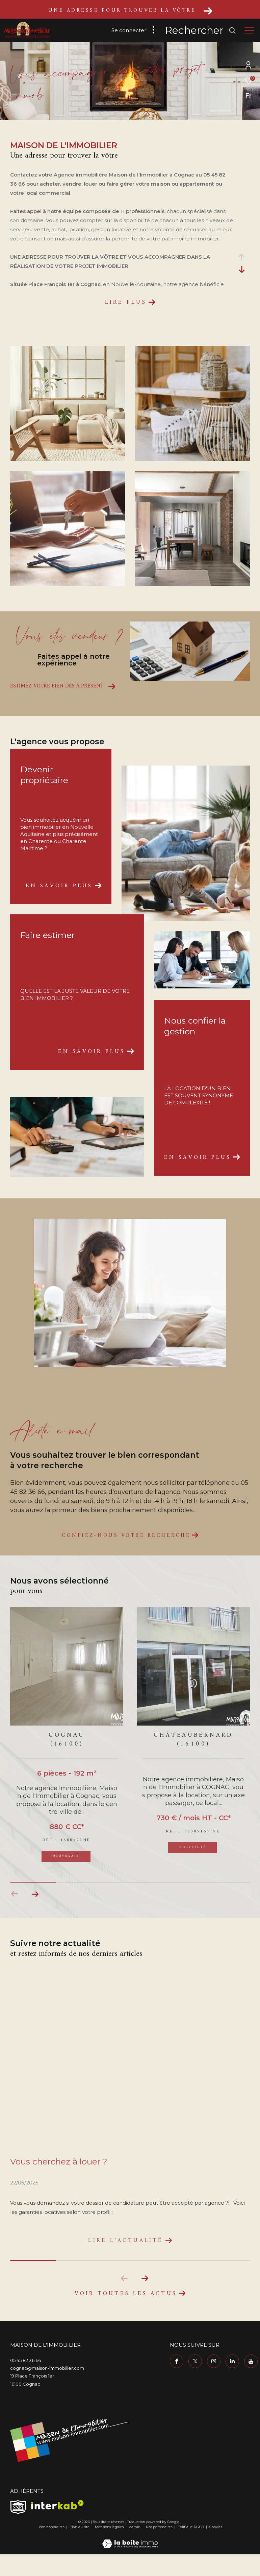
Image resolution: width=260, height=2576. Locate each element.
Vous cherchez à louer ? (58, 2161)
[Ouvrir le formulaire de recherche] (200, 30)
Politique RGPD (191, 2530)
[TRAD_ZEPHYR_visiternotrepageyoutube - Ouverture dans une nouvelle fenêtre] (251, 2364)
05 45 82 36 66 (25, 2363)
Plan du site (80, 2530)
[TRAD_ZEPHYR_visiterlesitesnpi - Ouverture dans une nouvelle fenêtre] (18, 2511)
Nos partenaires (159, 2530)
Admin (135, 2530)
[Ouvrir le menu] (249, 30)
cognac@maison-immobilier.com (47, 2371)
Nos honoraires (52, 2530)
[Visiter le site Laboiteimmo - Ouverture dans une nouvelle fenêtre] (130, 2543)
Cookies (215, 2531)
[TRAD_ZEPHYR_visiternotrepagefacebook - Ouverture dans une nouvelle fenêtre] (176, 2364)
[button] (35, 1894)
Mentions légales (110, 2530)
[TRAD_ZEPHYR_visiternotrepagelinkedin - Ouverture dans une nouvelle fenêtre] (232, 2364)
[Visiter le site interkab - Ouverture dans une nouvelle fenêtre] (57, 2508)
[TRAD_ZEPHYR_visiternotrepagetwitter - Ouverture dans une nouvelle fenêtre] (195, 2364)
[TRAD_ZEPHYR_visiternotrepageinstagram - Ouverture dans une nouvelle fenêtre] (213, 2364)
